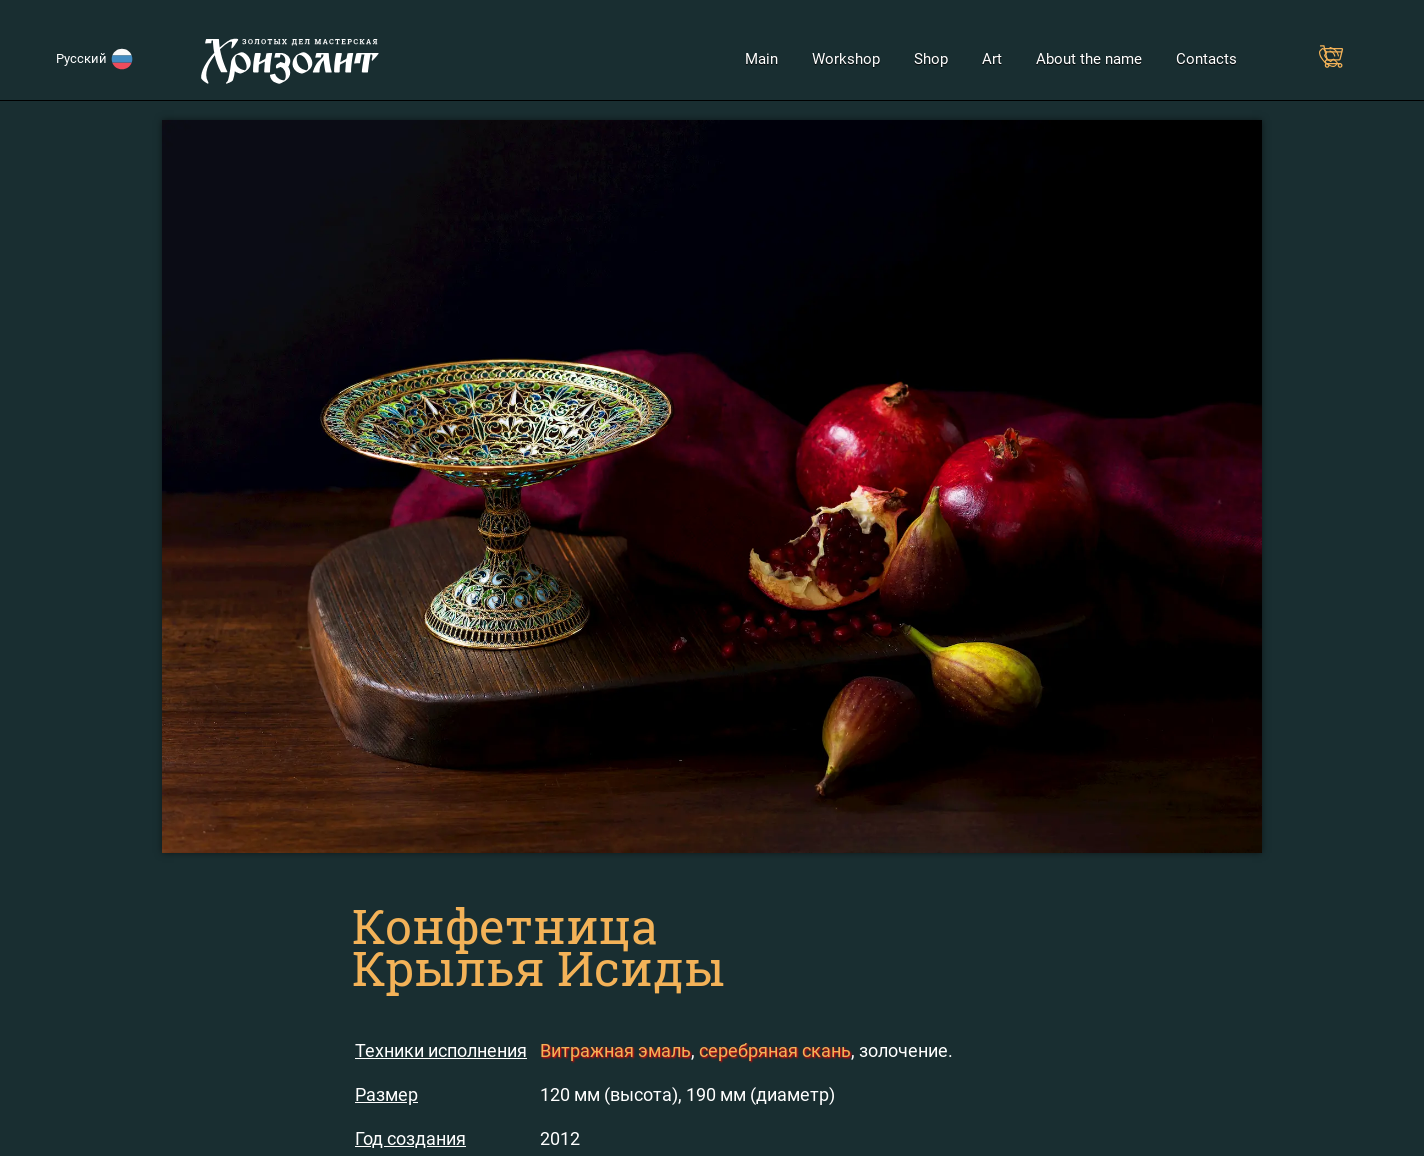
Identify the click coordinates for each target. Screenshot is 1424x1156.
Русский (84, 58)
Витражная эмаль (615, 1050)
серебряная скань (775, 1050)
